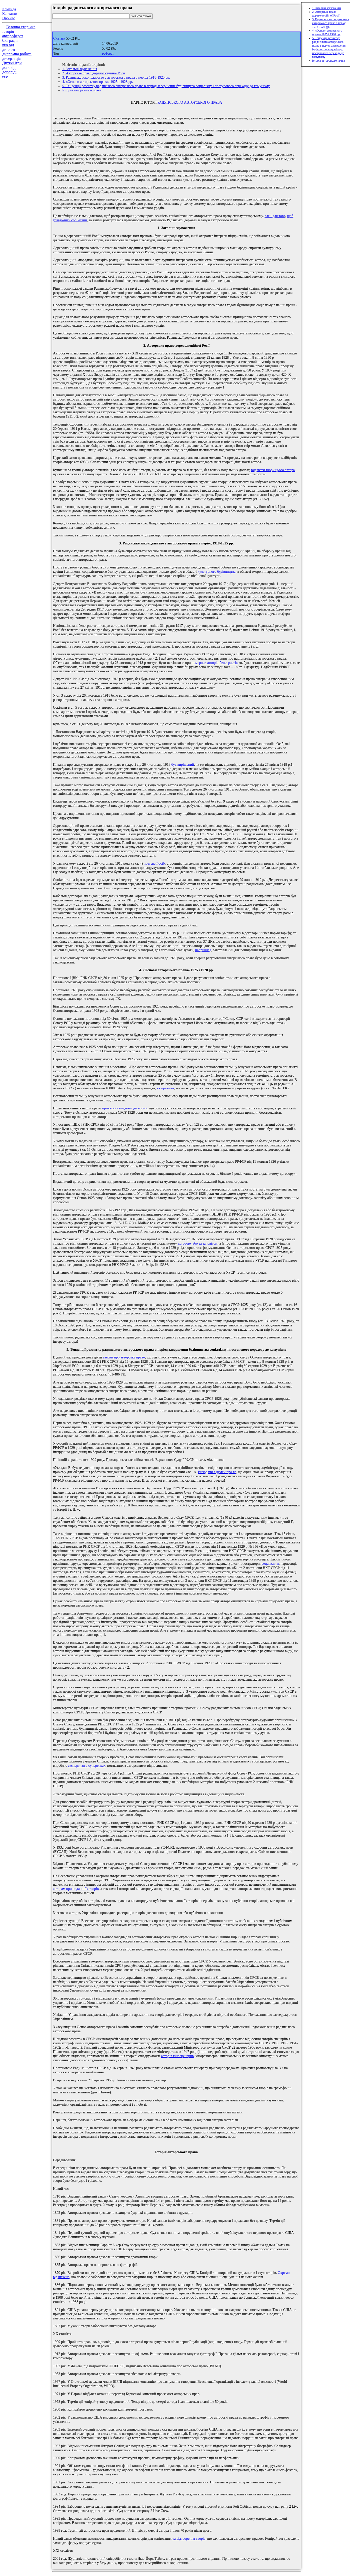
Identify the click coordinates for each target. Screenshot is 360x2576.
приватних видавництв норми (125, 1108)
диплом (8, 49)
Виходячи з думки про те (217, 1472)
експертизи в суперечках (86, 1765)
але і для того (274, 216)
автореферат (12, 36)
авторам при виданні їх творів (76, 1889)
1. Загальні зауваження (79, 69)
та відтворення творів (189, 2538)
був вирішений (182, 764)
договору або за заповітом (198, 1243)
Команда (9, 9)
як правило (165, 1088)
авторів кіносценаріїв (177, 2056)
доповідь (9, 72)
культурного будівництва (217, 571)
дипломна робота (17, 54)
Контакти (9, 14)
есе (5, 76)
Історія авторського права (81, 90)
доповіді (9, 67)
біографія (10, 40)
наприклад (203, 950)
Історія (8, 31)
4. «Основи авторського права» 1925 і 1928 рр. (97, 82)
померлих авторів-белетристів (215, 663)
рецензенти (270, 1563)
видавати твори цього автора (273, 470)
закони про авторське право (124, 1357)
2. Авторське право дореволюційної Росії (93, 73)
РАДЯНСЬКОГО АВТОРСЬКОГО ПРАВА (190, 102)
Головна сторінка (20, 27)
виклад (8, 45)
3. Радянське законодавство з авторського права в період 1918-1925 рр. (116, 77)
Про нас (8, 18)
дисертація (11, 58)
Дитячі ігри (12, 63)
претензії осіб (154, 863)
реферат (108, 53)
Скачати (59, 38)
